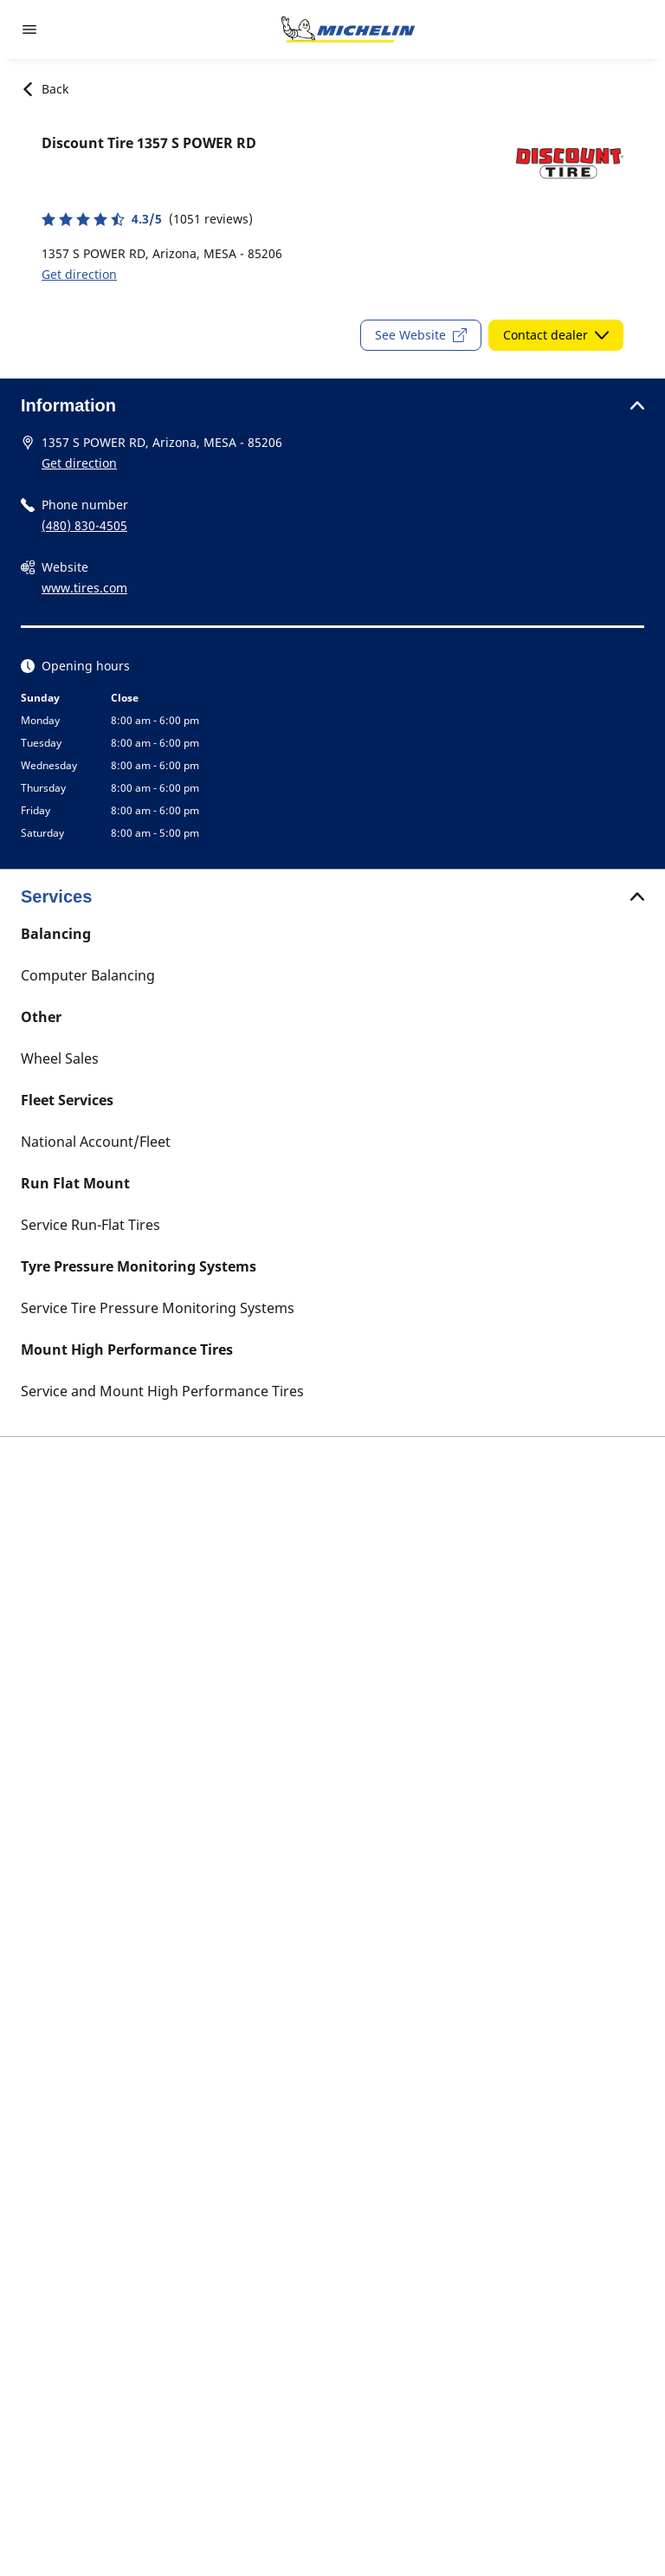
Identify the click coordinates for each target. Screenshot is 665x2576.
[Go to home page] (348, 29)
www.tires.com (84, 587)
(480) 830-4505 (84, 525)
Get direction (79, 274)
